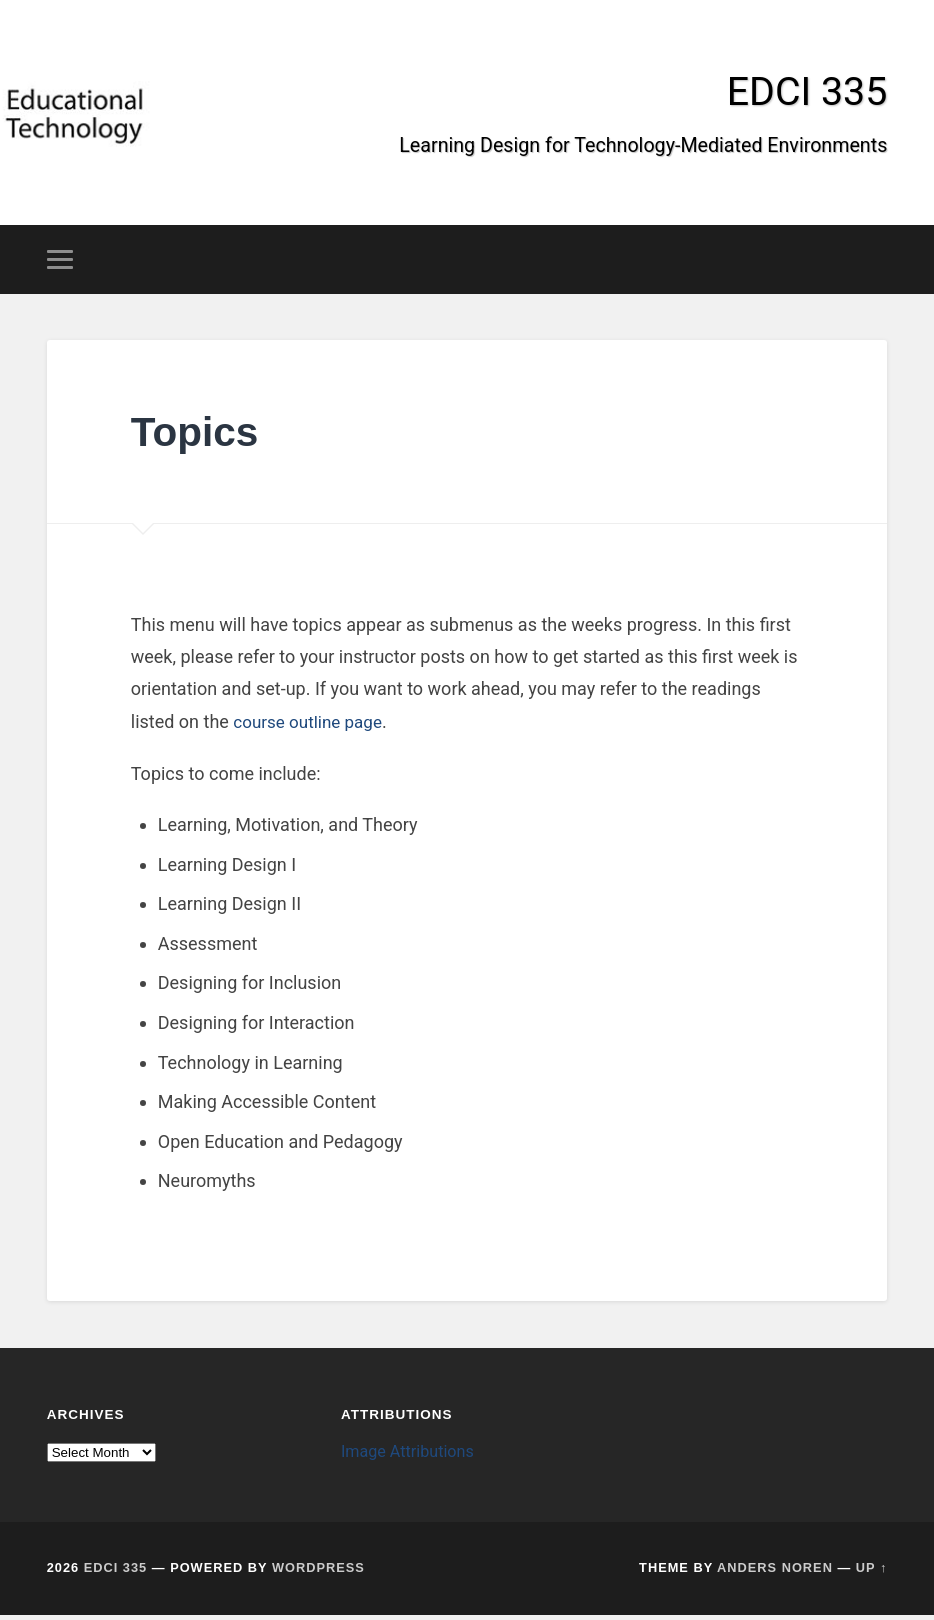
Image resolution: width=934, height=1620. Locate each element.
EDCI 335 (804, 94)
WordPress (318, 1572)
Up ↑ (872, 1572)
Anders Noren (775, 1572)
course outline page (311, 726)
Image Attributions (411, 1456)
